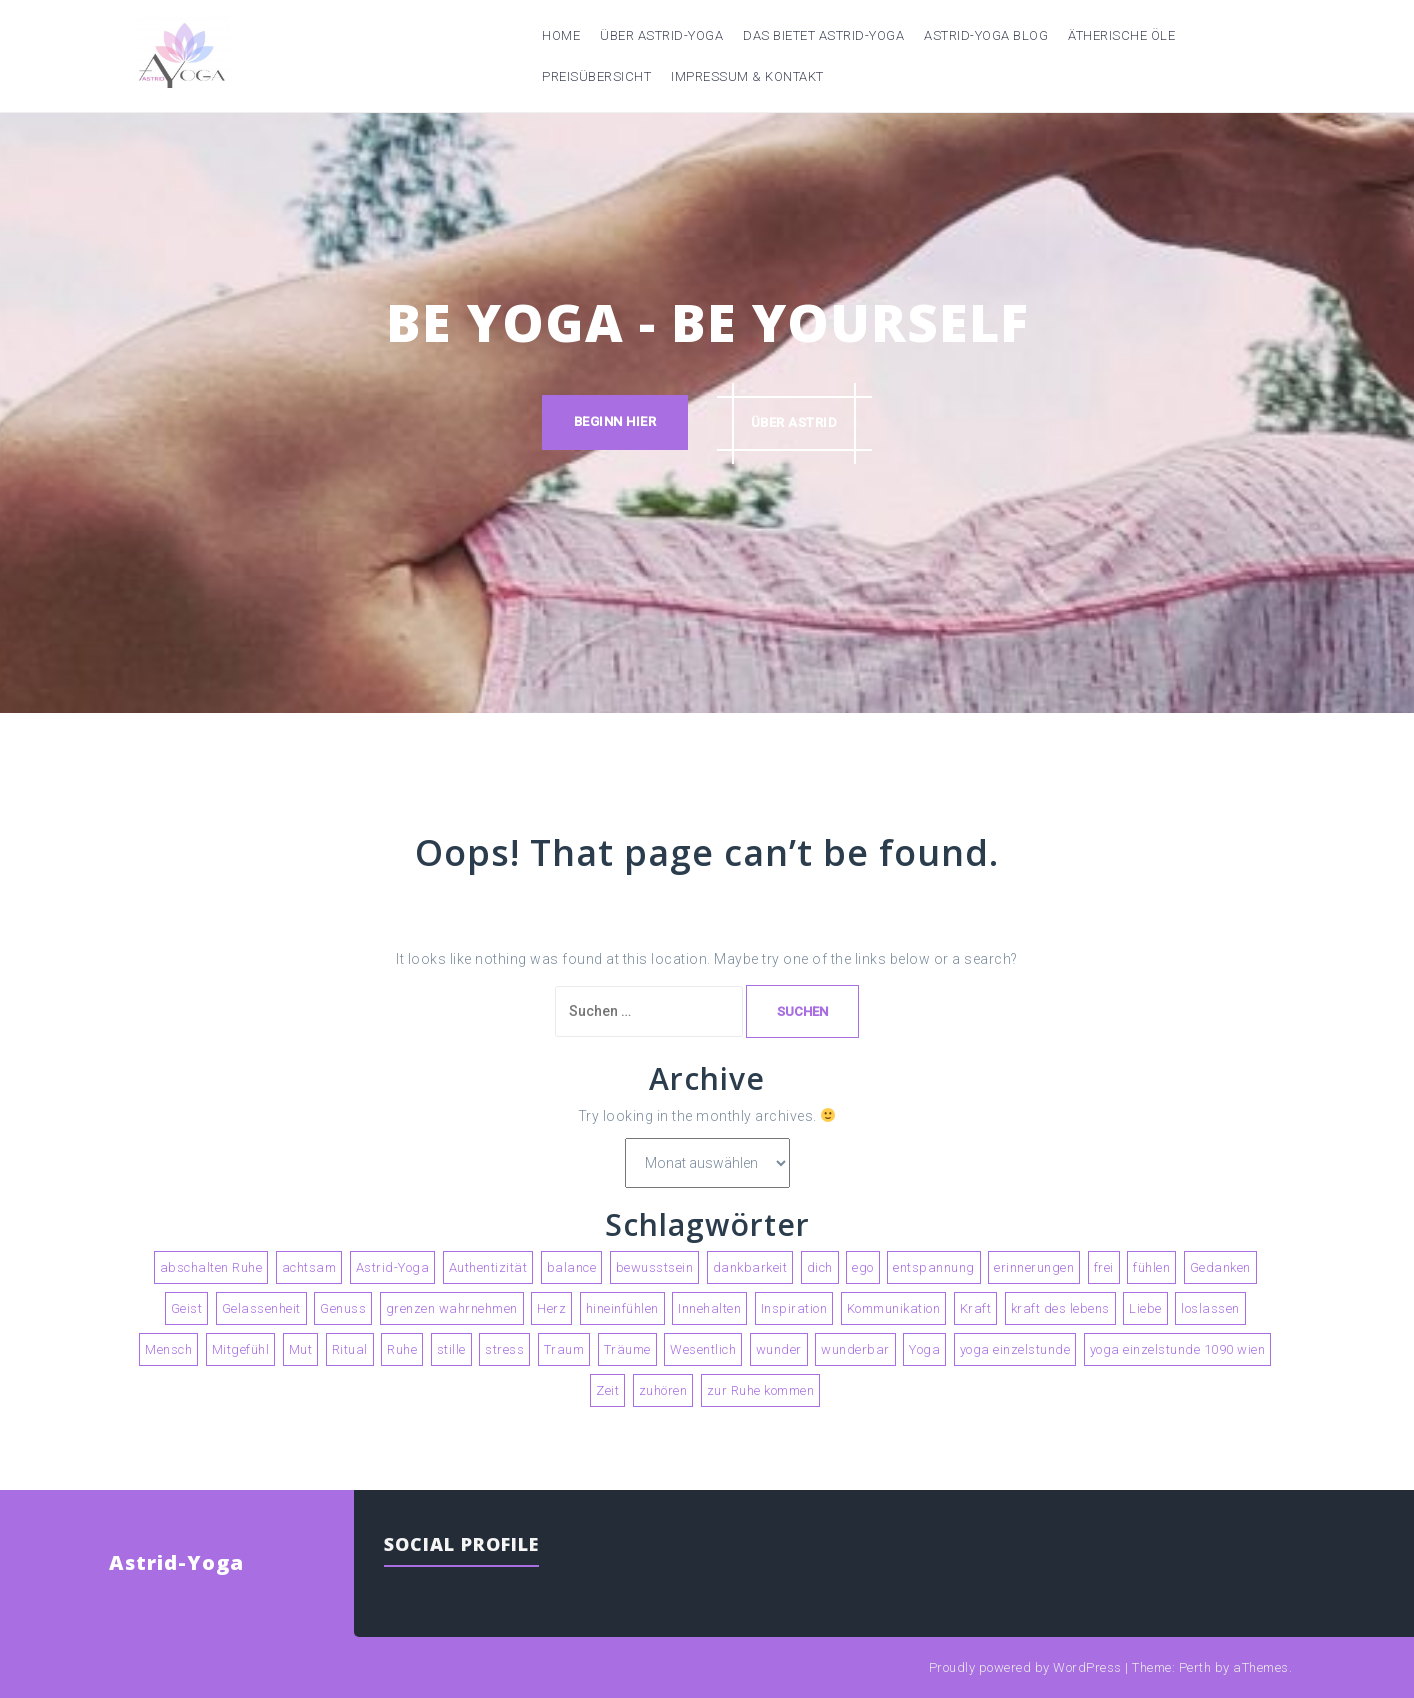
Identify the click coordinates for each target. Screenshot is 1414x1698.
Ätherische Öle (1121, 35)
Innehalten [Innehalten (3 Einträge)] (709, 1308)
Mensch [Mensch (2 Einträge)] (168, 1349)
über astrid (795, 422)
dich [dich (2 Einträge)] (820, 1267)
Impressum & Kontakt (747, 76)
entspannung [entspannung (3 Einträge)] (934, 1267)
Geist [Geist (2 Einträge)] (187, 1308)
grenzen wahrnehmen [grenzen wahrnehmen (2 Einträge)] (452, 1308)
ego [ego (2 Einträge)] (863, 1267)
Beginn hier (614, 422)
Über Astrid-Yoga (661, 35)
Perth (1195, 1667)
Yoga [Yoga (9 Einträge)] (924, 1349)
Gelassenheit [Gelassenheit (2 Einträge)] (261, 1308)
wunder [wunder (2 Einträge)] (779, 1349)
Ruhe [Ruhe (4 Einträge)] (402, 1349)
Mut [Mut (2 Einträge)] (301, 1349)
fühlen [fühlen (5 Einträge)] (1151, 1267)
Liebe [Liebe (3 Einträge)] (1145, 1308)
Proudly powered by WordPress (1025, 1667)
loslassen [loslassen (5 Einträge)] (1210, 1308)
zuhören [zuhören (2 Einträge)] (663, 1390)
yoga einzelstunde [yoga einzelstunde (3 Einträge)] (1015, 1349)
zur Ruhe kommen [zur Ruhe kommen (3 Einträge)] (761, 1390)
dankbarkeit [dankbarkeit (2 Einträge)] (750, 1267)
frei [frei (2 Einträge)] (1104, 1267)
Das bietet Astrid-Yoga (823, 35)
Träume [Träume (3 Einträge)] (627, 1349)
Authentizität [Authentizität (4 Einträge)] (488, 1267)
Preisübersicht (596, 76)
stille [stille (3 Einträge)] (451, 1349)
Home (561, 35)
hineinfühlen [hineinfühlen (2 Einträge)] (622, 1308)
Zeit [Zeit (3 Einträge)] (607, 1390)
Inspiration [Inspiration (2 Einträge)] (794, 1308)
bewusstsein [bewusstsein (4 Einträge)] (655, 1267)
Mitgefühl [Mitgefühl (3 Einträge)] (241, 1349)
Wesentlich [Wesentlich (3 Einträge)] (703, 1349)
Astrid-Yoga (176, 1562)
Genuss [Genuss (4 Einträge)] (343, 1308)
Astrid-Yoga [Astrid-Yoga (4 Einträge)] (393, 1267)
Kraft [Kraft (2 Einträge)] (976, 1308)
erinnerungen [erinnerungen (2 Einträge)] (1034, 1267)
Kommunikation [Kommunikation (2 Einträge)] (894, 1308)
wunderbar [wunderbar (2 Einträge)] (855, 1349)
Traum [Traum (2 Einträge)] (564, 1349)
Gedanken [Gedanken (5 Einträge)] (1220, 1267)
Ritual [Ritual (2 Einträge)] (350, 1349)
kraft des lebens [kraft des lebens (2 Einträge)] (1060, 1308)
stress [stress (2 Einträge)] (504, 1349)
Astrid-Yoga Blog (986, 35)
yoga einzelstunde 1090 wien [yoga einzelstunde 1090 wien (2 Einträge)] (1178, 1349)
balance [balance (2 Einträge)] (572, 1267)
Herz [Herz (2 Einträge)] (551, 1308)
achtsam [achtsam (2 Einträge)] (309, 1267)
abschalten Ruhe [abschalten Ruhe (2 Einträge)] (211, 1267)
